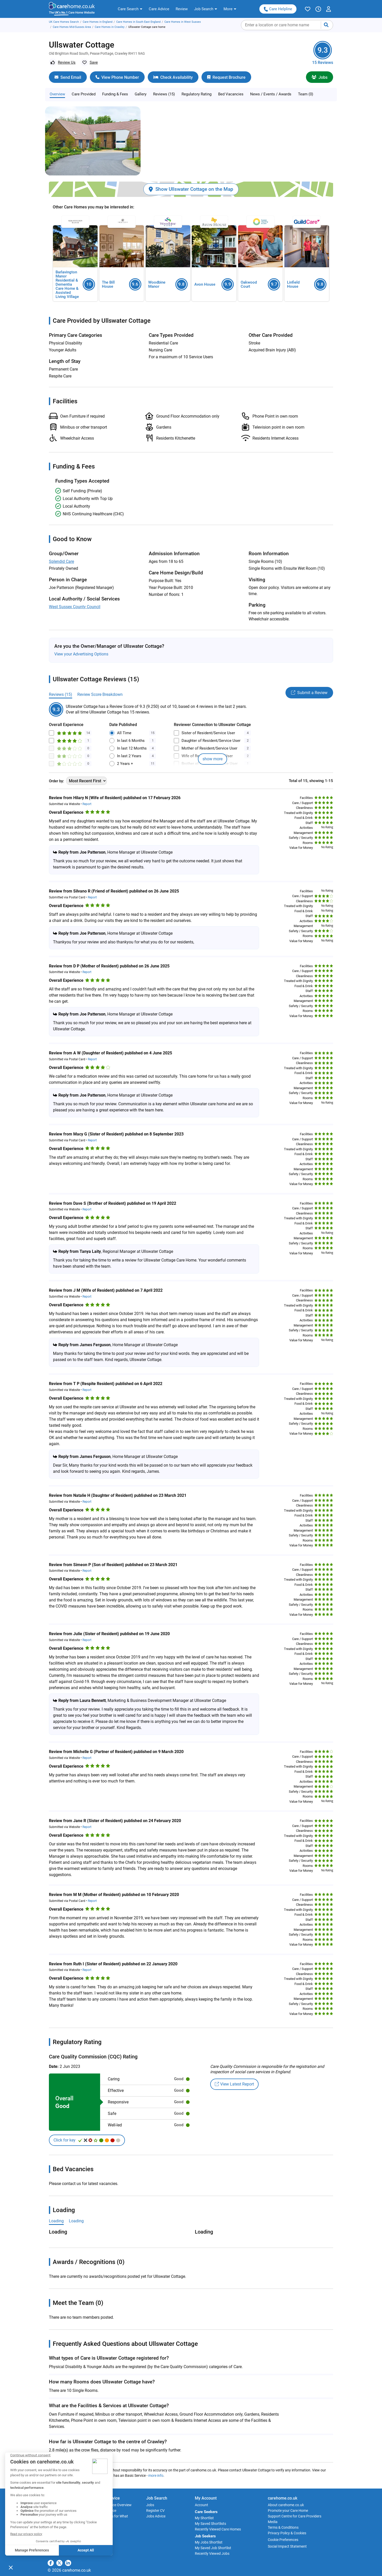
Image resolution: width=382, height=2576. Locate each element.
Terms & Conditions (283, 2527)
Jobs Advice (155, 2516)
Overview (57, 94)
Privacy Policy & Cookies (287, 2533)
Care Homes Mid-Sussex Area (72, 27)
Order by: (56, 781)
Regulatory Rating (196, 94)
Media (273, 2522)
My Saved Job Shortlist (213, 2548)
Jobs (150, 2505)
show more (212, 758)
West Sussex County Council (74, 606)
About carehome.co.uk (286, 2505)
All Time (124, 733)
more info (155, 2475)
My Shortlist (204, 2518)
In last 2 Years (129, 756)
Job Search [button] (156, 2498)
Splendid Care (61, 561)
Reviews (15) (164, 94)
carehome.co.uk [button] (282, 2498)
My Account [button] (206, 2498)
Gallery (140, 94)
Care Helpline (277, 8)
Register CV (155, 2510)
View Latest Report (234, 2084)
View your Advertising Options (81, 654)
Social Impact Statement (287, 2546)
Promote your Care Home (288, 2510)
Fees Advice (107, 2510)
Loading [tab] (56, 2220)
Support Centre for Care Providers (294, 2516)
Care (84, 94)
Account (201, 2505)
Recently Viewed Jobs (212, 2553)
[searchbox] (287, 25)
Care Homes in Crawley (109, 27)
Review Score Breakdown (100, 694)
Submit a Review (309, 692)
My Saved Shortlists (210, 2524)
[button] (130, 9)
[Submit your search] (326, 25)
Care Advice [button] (109, 2498)
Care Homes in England (97, 22)
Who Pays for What (113, 2516)
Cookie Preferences (283, 2540)
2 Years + (125, 763)
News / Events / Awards (270, 94)
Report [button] (86, 804)
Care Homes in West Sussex (182, 22)
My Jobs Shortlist (208, 2542)
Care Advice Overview (115, 2505)
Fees (115, 94)
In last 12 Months (132, 748)
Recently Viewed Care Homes (218, 2529)
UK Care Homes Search (64, 22)
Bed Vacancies (230, 94)
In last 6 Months (131, 740)
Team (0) (305, 94)
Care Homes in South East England (138, 22)
